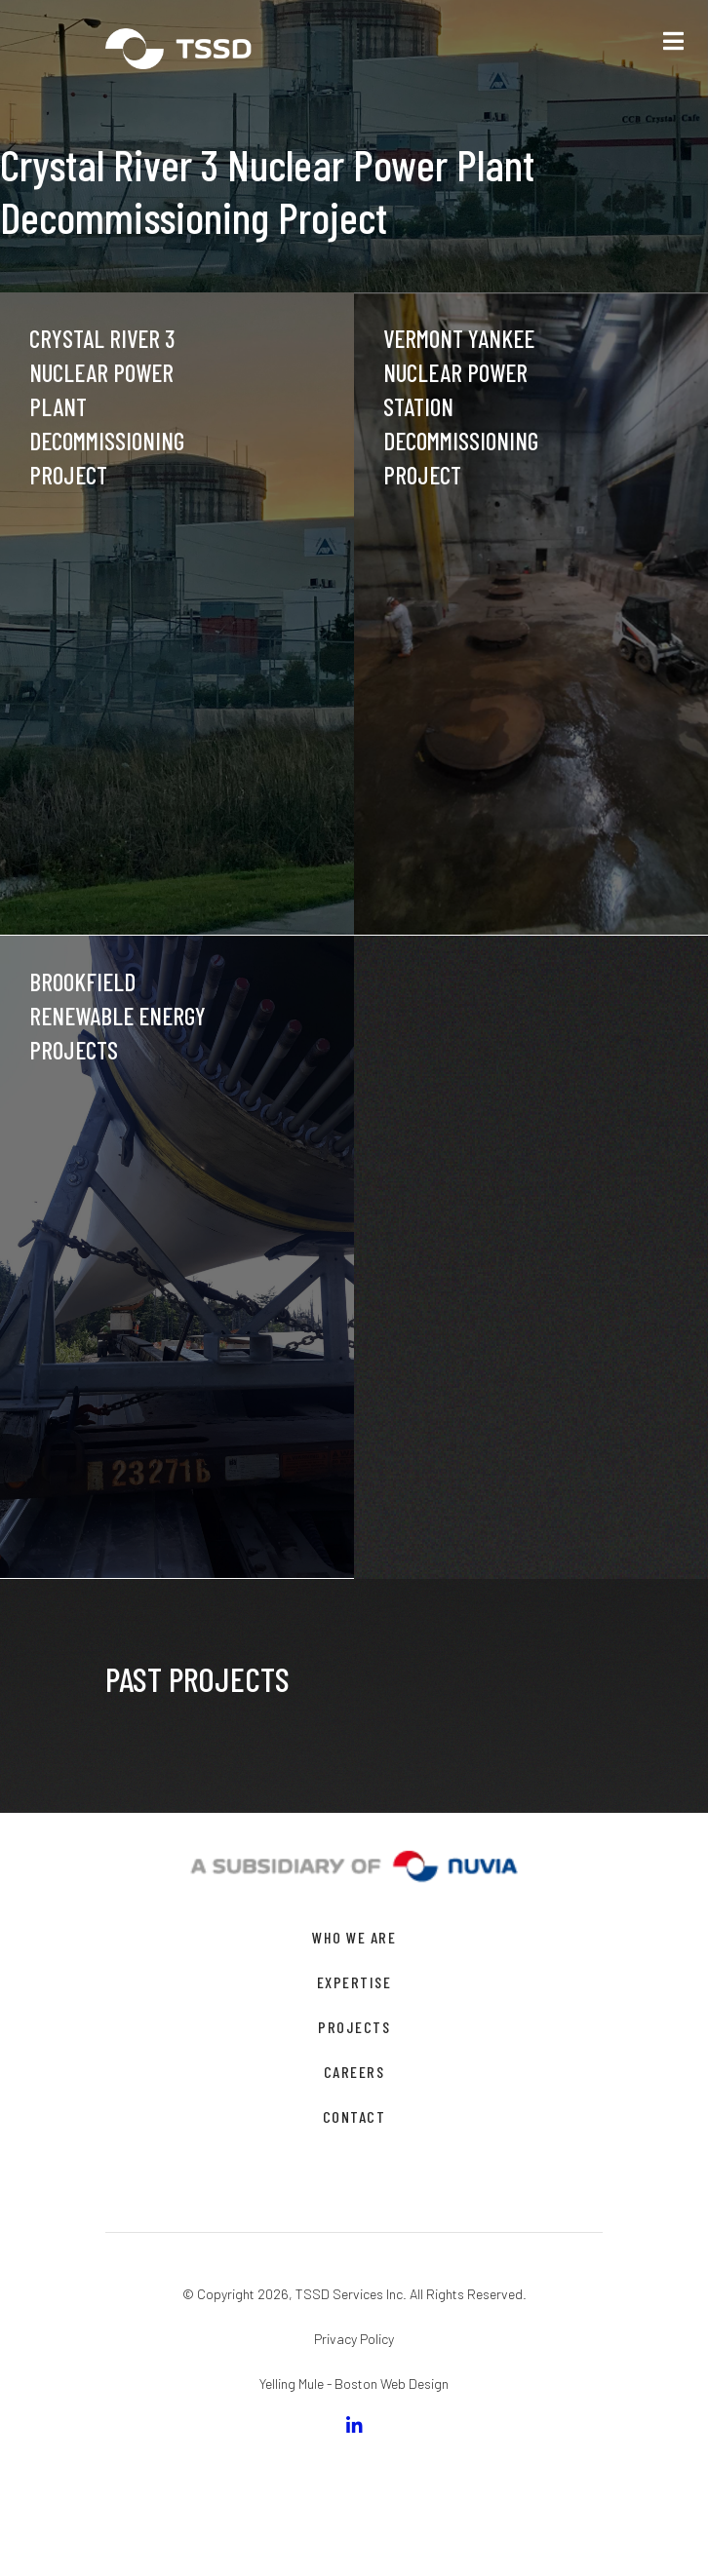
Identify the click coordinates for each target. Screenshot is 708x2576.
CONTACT (354, 2116)
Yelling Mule (291, 2383)
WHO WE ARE (354, 1937)
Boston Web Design (391, 2383)
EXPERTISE (354, 1982)
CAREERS (354, 2071)
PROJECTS (354, 2027)
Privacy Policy (354, 2338)
